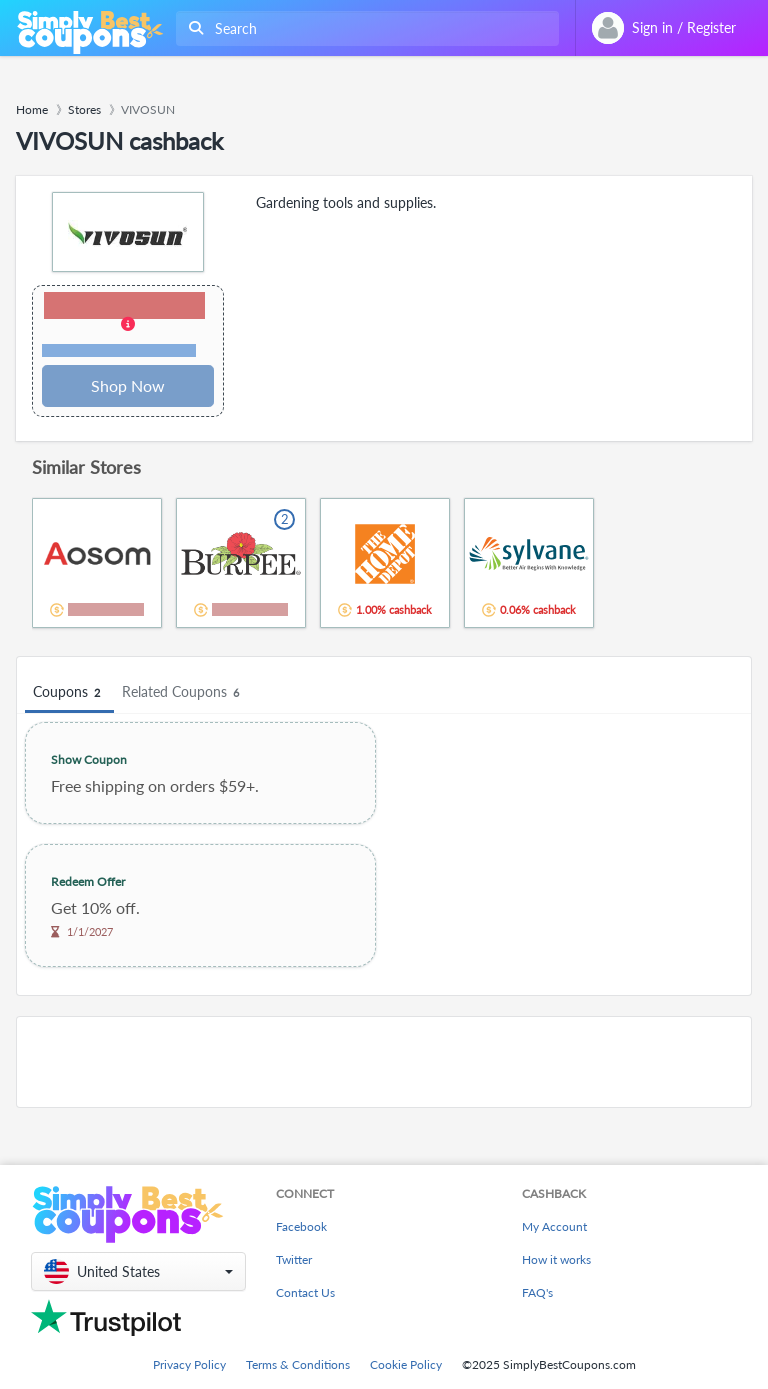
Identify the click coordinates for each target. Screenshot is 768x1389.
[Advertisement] (384, 1062)
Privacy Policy (189, 1364)
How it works (556, 1259)
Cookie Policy (406, 1364)
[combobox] (363, 28)
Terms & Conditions (298, 1364)
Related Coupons (183, 692)
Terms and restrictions (119, 350)
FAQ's (537, 1292)
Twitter (294, 1259)
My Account (554, 1226)
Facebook (301, 1226)
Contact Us (305, 1292)
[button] (128, 326)
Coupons (69, 692)
